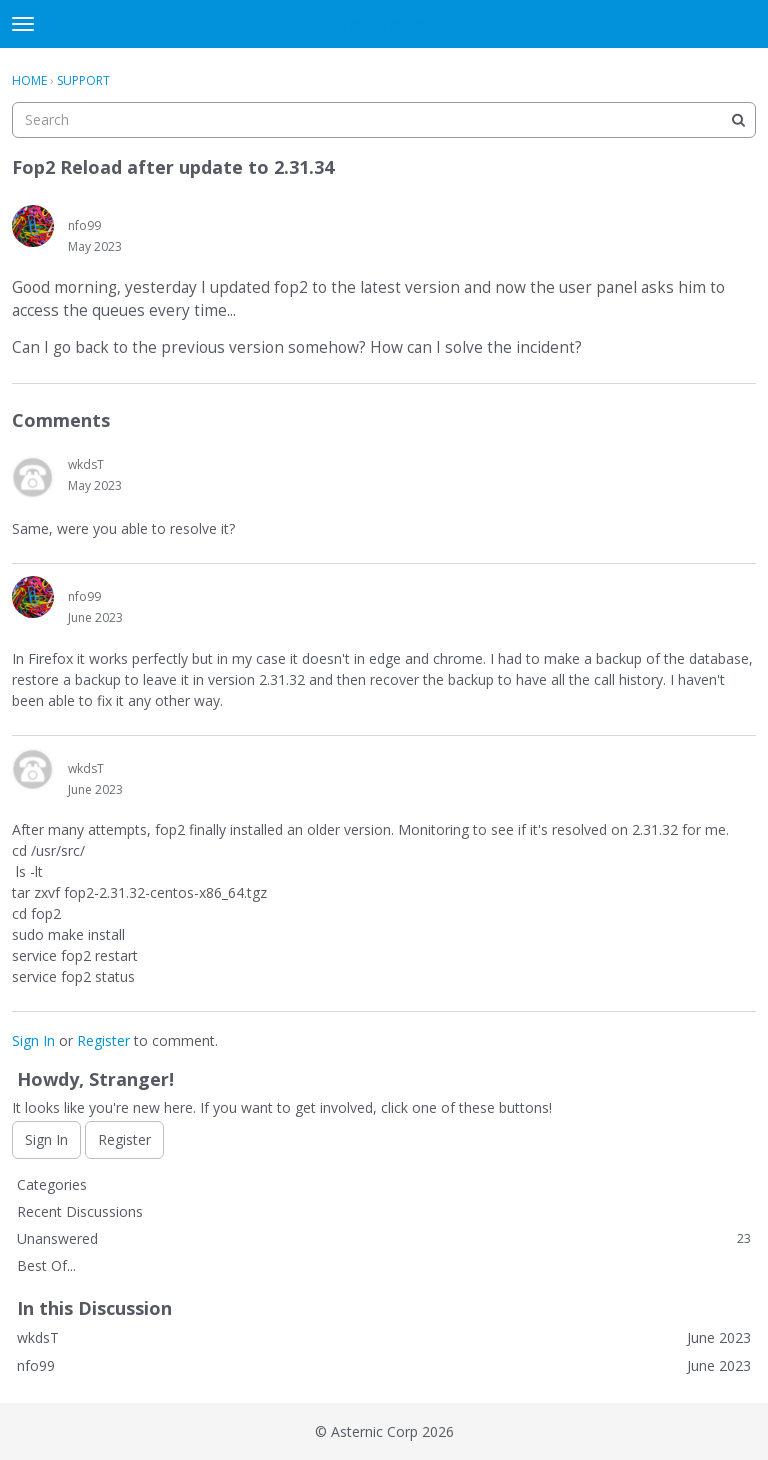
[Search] (738, 120)
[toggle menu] (23, 24)
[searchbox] (384, 120)
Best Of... (46, 1265)
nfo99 (84, 225)
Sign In (33, 1040)
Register (103, 1040)
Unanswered (384, 1238)
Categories (52, 1184)
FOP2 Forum (384, 24)
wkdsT (86, 464)
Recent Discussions (80, 1211)
